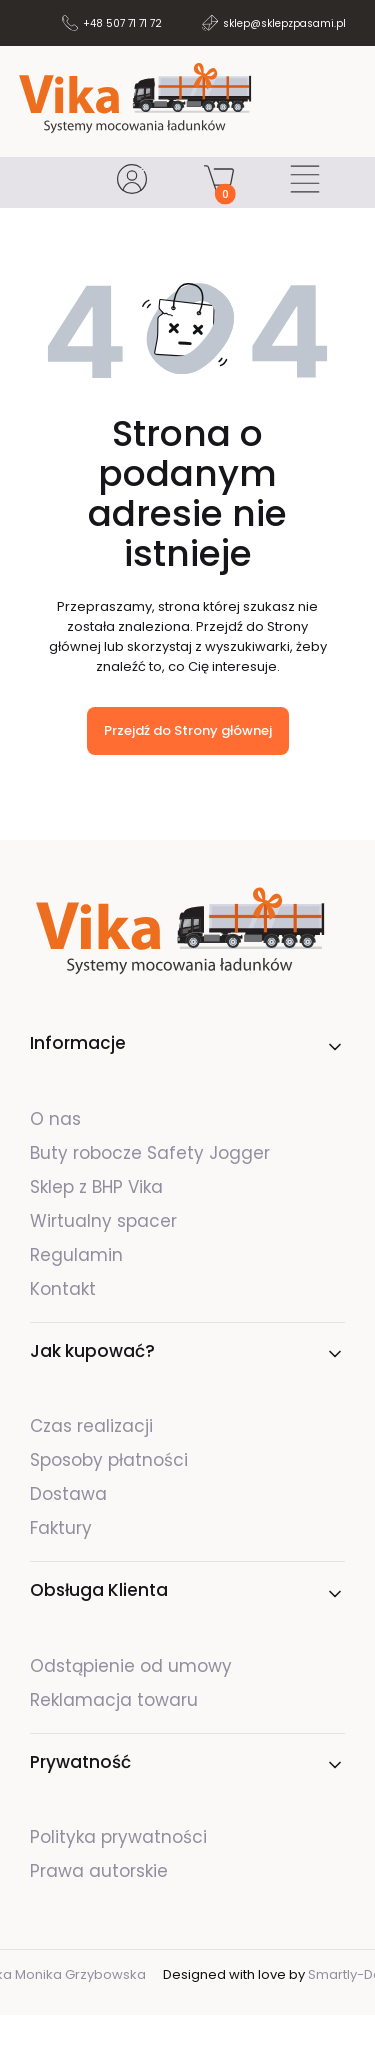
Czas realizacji (91, 1426)
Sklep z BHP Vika (99, 1187)
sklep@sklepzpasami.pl (284, 23)
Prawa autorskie (99, 1871)
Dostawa (68, 1494)
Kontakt (63, 1289)
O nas (55, 1119)
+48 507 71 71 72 (122, 23)
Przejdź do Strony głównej (188, 730)
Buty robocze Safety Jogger (152, 1153)
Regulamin (76, 1255)
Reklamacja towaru (114, 1700)
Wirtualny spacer (103, 1221)
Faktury (61, 1528)
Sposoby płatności (109, 1460)
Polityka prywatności (118, 1837)
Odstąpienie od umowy (131, 1666)
